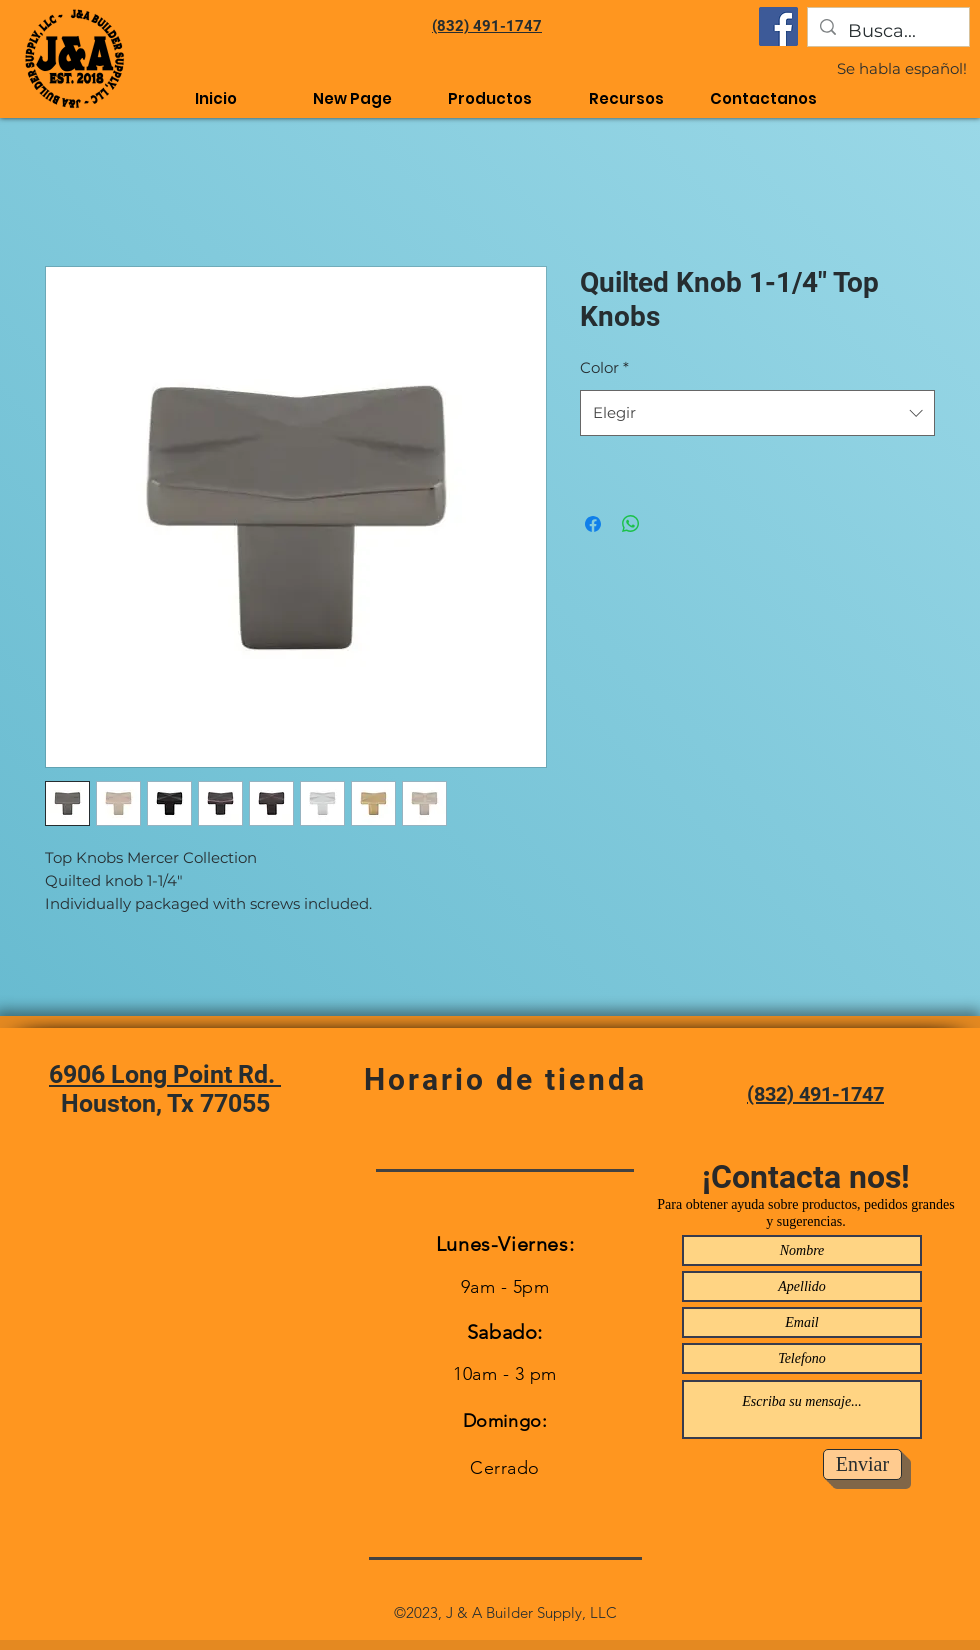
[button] (626, 98)
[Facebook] (778, 26)
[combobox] (757, 413)
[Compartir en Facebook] (593, 524)
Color (604, 367)
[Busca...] (887, 32)
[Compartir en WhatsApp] (631, 524)
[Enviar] (862, 1464)
